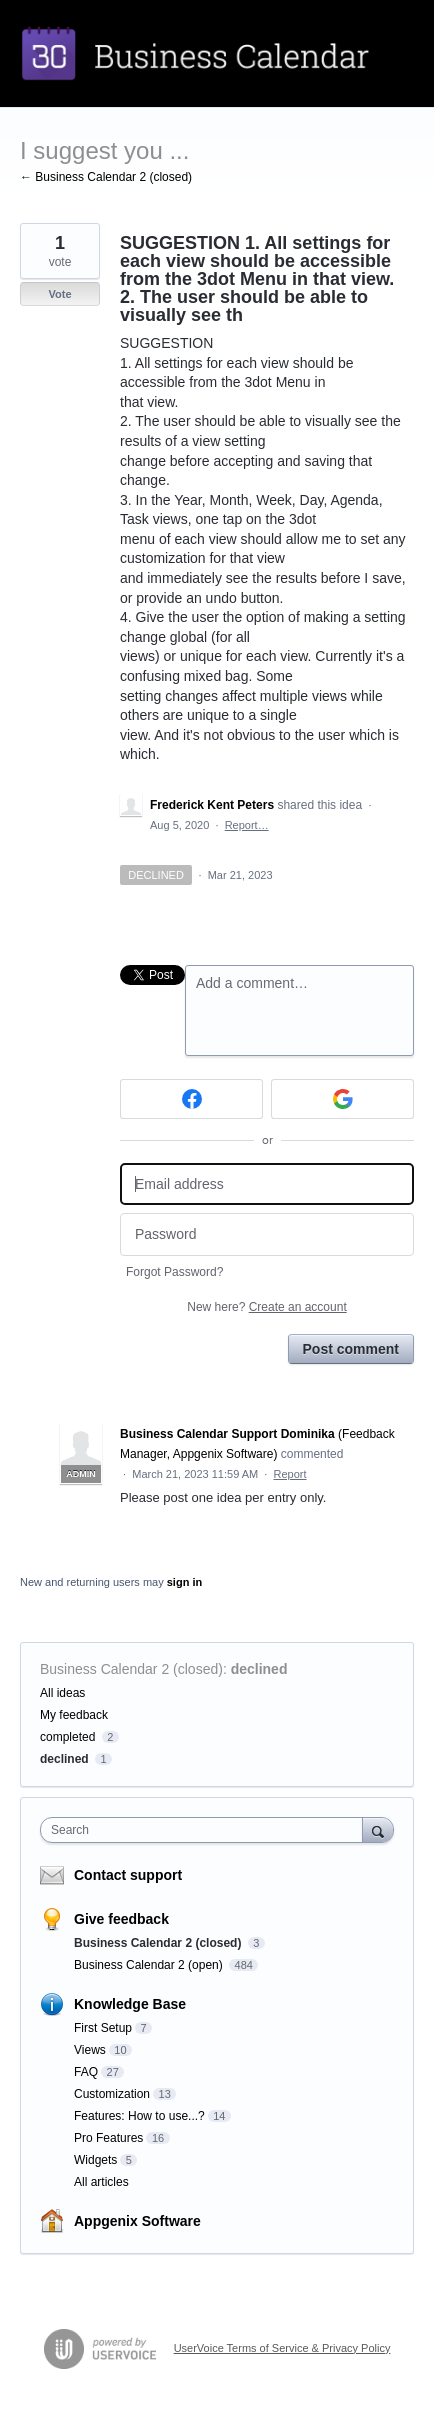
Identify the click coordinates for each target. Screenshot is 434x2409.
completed (67, 1737)
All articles (101, 2182)
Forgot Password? (174, 1272)
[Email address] (267, 1184)
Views (90, 2050)
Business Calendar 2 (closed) (131, 1669)
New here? (266, 1307)
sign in (184, 1582)
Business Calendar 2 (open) (150, 1965)
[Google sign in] (342, 1099)
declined (259, 1669)
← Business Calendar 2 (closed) (106, 177)
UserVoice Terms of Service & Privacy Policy (282, 2348)
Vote (59, 294)
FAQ (86, 2072)
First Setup (103, 2028)
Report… (247, 825)
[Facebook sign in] (191, 1099)
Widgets (95, 2160)
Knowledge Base (130, 2004)
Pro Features (108, 2138)
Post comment (351, 1349)
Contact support (128, 1875)
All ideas (62, 1693)
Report (290, 1474)
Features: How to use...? (139, 2116)
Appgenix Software (137, 2221)
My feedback (74, 1715)
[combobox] (206, 1830)
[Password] (267, 1234)
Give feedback (121, 1919)
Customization (112, 2094)
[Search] (378, 1829)
